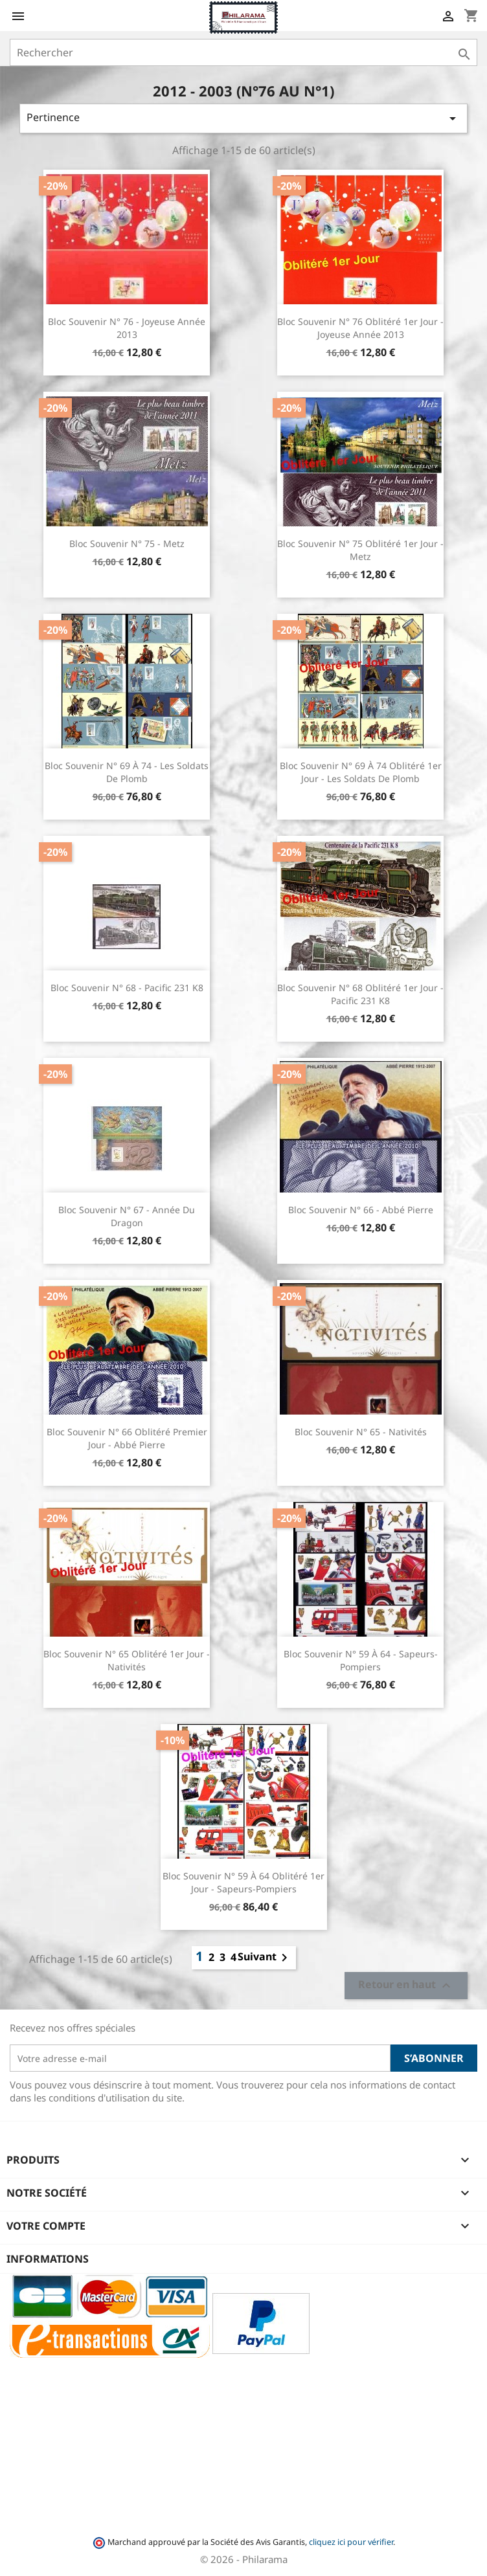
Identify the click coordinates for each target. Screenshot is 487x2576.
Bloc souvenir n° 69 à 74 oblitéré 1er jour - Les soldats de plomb (361, 772)
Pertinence (243, 118)
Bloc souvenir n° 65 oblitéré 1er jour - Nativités (126, 1660)
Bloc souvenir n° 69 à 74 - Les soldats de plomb (127, 772)
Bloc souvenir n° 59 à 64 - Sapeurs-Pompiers (361, 1660)
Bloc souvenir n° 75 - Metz (127, 543)
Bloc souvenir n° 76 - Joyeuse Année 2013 (126, 328)
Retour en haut (406, 1986)
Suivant (265, 1958)
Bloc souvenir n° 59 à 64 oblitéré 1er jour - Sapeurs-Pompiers (243, 1882)
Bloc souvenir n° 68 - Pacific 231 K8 (127, 987)
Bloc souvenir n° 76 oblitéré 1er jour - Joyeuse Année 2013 (360, 328)
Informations (47, 2259)
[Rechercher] (243, 52)
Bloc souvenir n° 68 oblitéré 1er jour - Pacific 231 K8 (360, 994)
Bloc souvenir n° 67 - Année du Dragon (126, 1216)
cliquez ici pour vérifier (351, 2542)
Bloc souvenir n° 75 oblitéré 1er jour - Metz (360, 550)
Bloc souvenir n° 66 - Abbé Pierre (360, 1210)
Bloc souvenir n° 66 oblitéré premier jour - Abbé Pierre (127, 1438)
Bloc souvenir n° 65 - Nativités (361, 1432)
